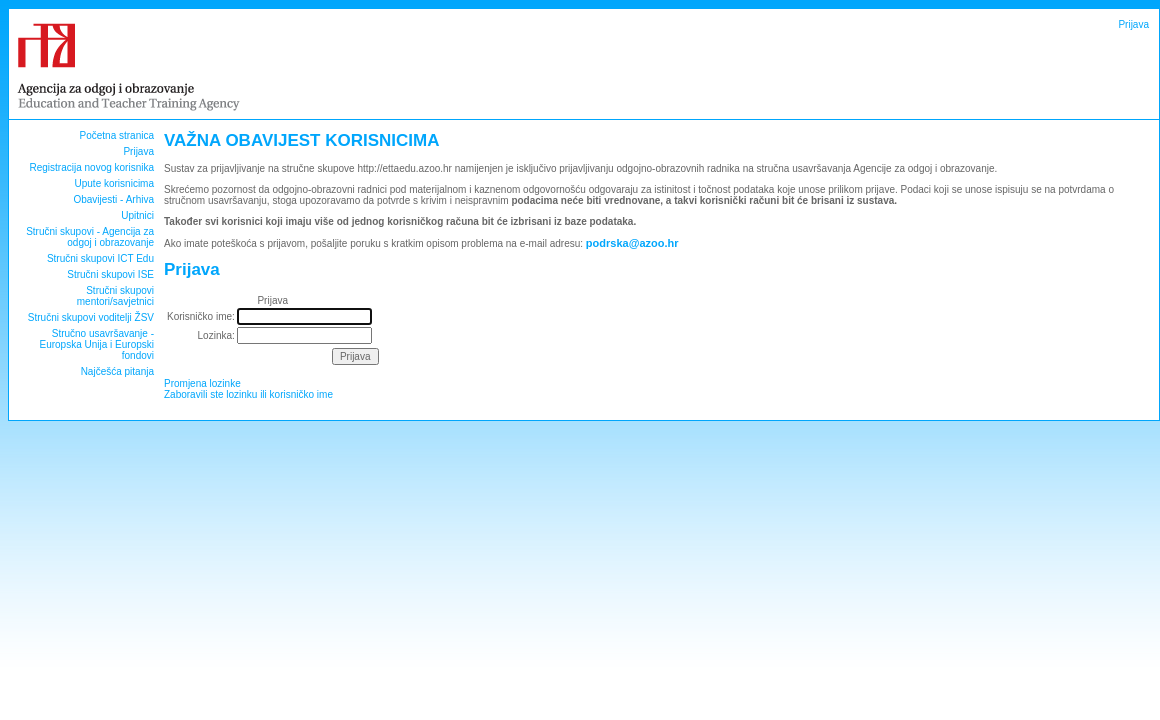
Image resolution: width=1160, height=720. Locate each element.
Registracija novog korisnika (91, 167)
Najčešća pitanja (117, 371)
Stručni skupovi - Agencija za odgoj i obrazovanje (90, 237)
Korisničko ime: (201, 316)
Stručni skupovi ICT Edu (100, 258)
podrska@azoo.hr (632, 243)
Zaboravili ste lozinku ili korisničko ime (248, 394)
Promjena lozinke (202, 383)
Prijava (1133, 24)
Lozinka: (216, 335)
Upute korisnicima (114, 183)
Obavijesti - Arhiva (113, 199)
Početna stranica (117, 135)
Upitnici (137, 215)
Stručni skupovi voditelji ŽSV (91, 317)
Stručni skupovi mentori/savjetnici (115, 296)
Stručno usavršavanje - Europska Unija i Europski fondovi (97, 344)
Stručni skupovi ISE (110, 274)
